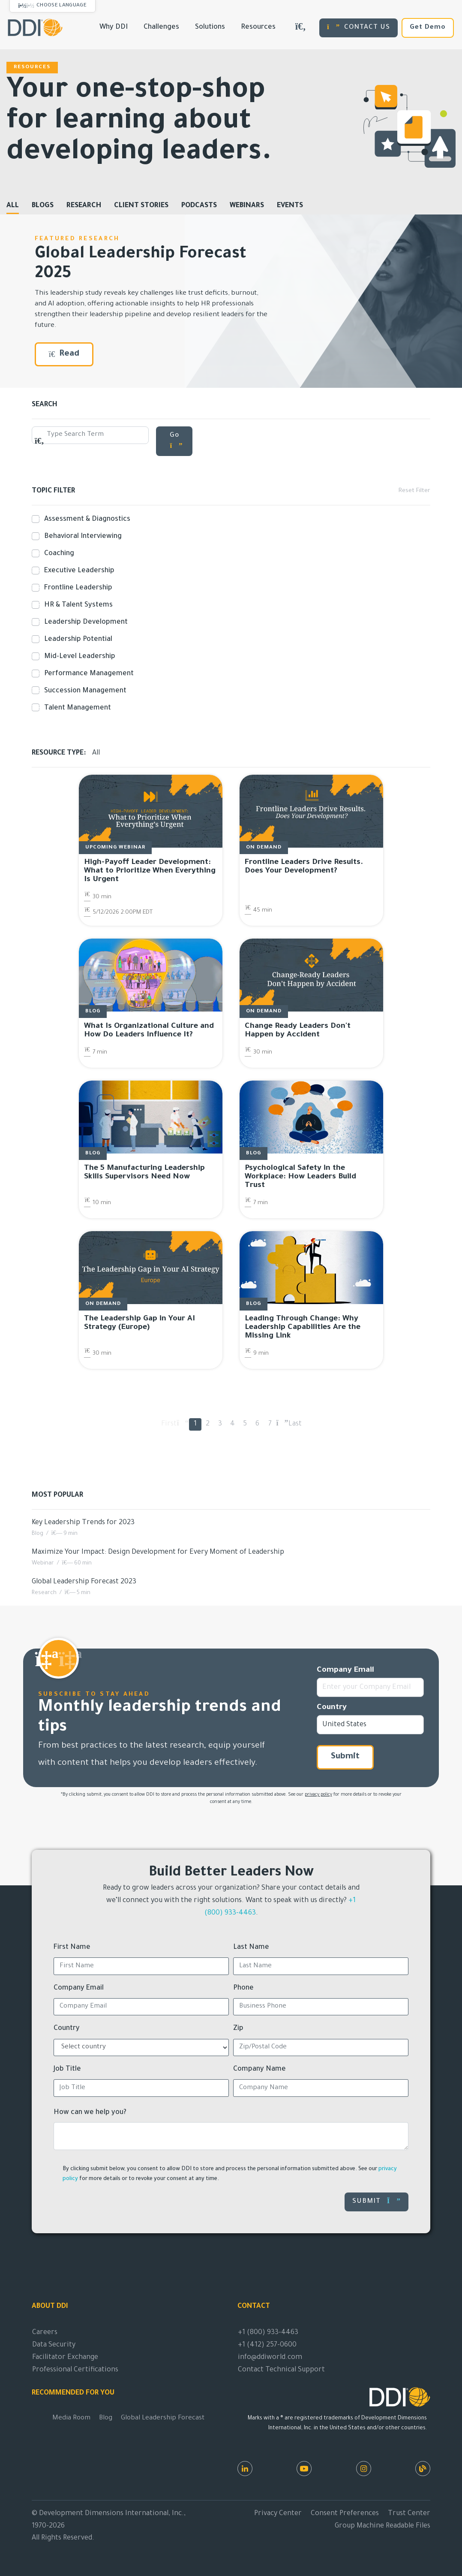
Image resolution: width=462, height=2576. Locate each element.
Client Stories (141, 206)
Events (290, 206)
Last (294, 1424)
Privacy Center (278, 2514)
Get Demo (428, 27)
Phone (243, 1988)
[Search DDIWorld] (300, 28)
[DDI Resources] (422, 2468)
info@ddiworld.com (270, 2358)
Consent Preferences (345, 2514)
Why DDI (113, 27)
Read (64, 354)
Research (83, 206)
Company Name (259, 2069)
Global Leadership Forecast (162, 2418)
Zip (238, 2028)
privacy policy (318, 1794)
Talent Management (76, 708)
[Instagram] (363, 2468)
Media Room (71, 2418)
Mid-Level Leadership (78, 656)
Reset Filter (414, 491)
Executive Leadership (77, 571)
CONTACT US (358, 27)
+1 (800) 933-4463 (268, 2333)
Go (176, 441)
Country (332, 1707)
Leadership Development (84, 622)
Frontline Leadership (76, 588)
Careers (44, 2333)
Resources (258, 27)
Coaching (57, 554)
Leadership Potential (76, 639)
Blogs (43, 206)
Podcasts (199, 206)
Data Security (53, 2345)
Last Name (251, 1947)
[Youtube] (304, 2468)
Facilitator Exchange (65, 2358)
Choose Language (61, 6)
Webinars (247, 206)
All (12, 206)
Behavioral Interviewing (81, 536)
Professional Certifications (75, 2370)
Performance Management (87, 674)
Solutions (210, 27)
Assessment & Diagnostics (85, 519)
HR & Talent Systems (77, 605)
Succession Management (83, 690)
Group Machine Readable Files (382, 2526)
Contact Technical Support (281, 2370)
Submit (345, 1757)
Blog (105, 2418)
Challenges (161, 27)
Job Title (67, 2069)
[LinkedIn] (244, 2468)
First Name (72, 1947)
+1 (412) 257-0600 (267, 2345)
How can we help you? (90, 2113)
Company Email (345, 1670)
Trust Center (409, 2514)
